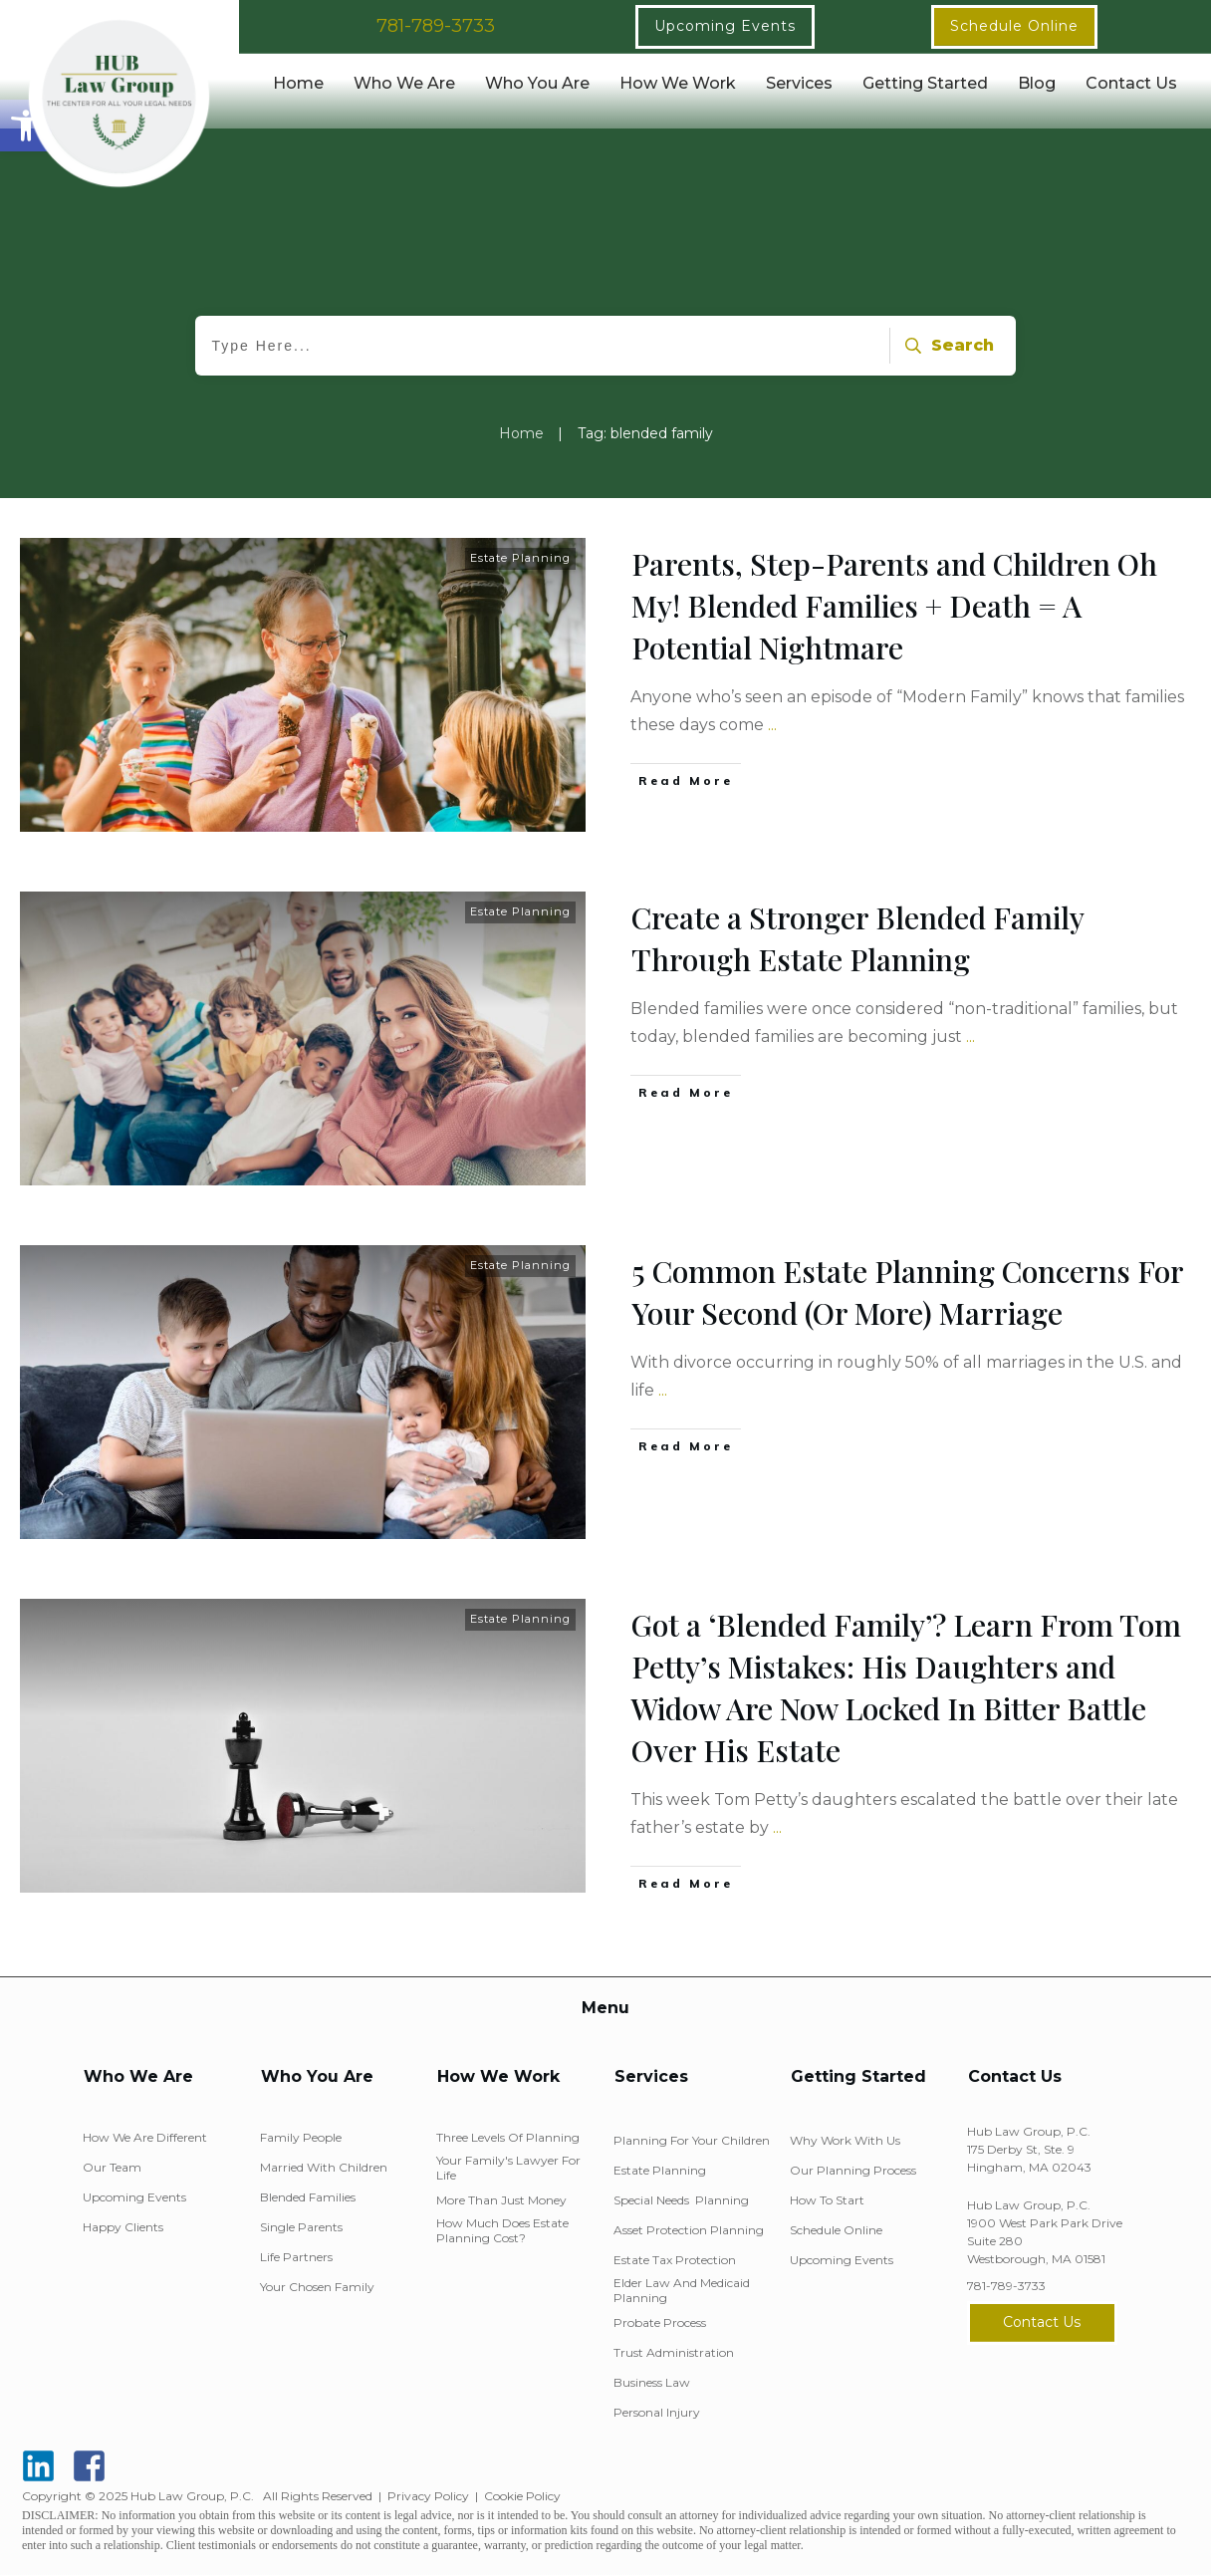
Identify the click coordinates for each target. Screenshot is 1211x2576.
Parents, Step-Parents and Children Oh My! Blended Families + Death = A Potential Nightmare (894, 605)
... (772, 724)
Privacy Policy (428, 2495)
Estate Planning (520, 558)
